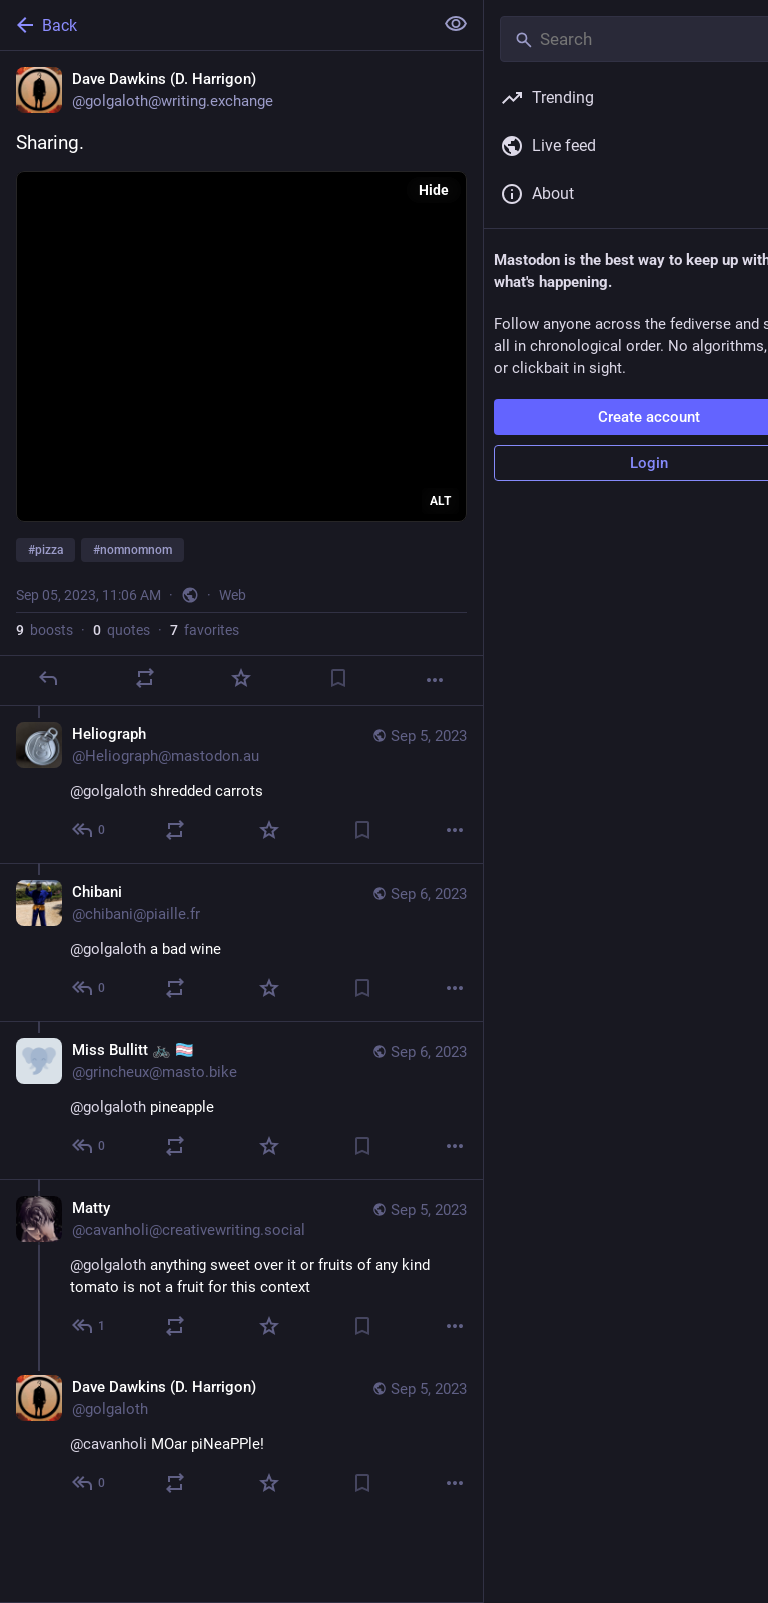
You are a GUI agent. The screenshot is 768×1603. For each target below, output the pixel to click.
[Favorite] (241, 678)
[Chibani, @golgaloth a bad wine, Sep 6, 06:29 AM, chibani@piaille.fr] (241, 942)
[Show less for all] (456, 24)
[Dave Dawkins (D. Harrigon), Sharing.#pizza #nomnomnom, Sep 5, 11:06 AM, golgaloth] (241, 378)
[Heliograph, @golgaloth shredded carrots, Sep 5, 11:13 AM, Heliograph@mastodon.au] (241, 784)
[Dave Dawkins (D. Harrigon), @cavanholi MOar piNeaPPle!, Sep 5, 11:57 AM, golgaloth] (241, 1437)
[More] (435, 680)
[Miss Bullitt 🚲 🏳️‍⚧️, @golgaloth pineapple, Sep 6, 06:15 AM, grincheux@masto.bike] (241, 1100)
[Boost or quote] (145, 678)
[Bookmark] (338, 678)
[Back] (214, 25)
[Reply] (48, 678)
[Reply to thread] (89, 830)
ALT (440, 501)
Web (232, 595)
